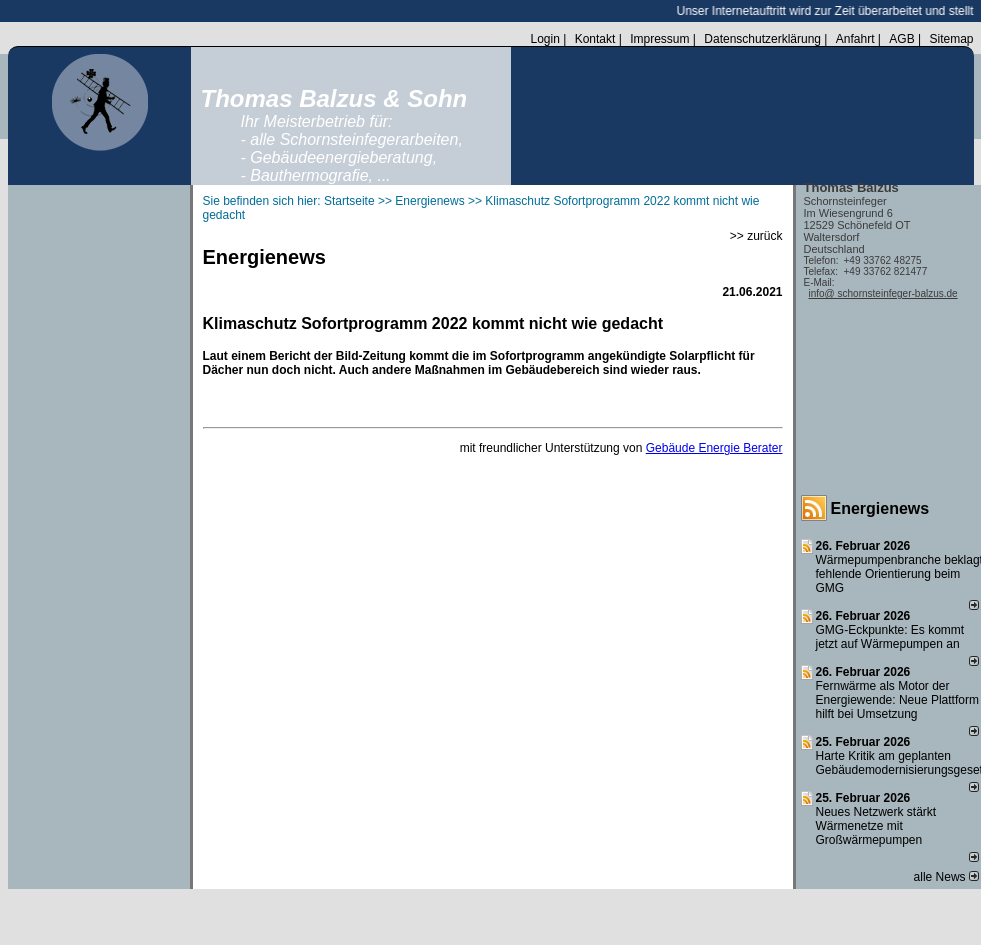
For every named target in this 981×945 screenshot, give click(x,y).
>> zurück (756, 236)
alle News (946, 877)
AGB (901, 39)
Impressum (659, 39)
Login (544, 39)
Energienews (880, 508)
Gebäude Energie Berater (714, 448)
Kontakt (595, 39)
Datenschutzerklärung (762, 39)
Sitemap (951, 39)
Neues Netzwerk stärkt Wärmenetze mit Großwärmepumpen (876, 826)
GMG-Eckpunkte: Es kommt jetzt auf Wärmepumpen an (890, 637)
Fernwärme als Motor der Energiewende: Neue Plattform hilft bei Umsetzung (897, 700)
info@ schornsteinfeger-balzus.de (883, 293)
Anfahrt (855, 39)
